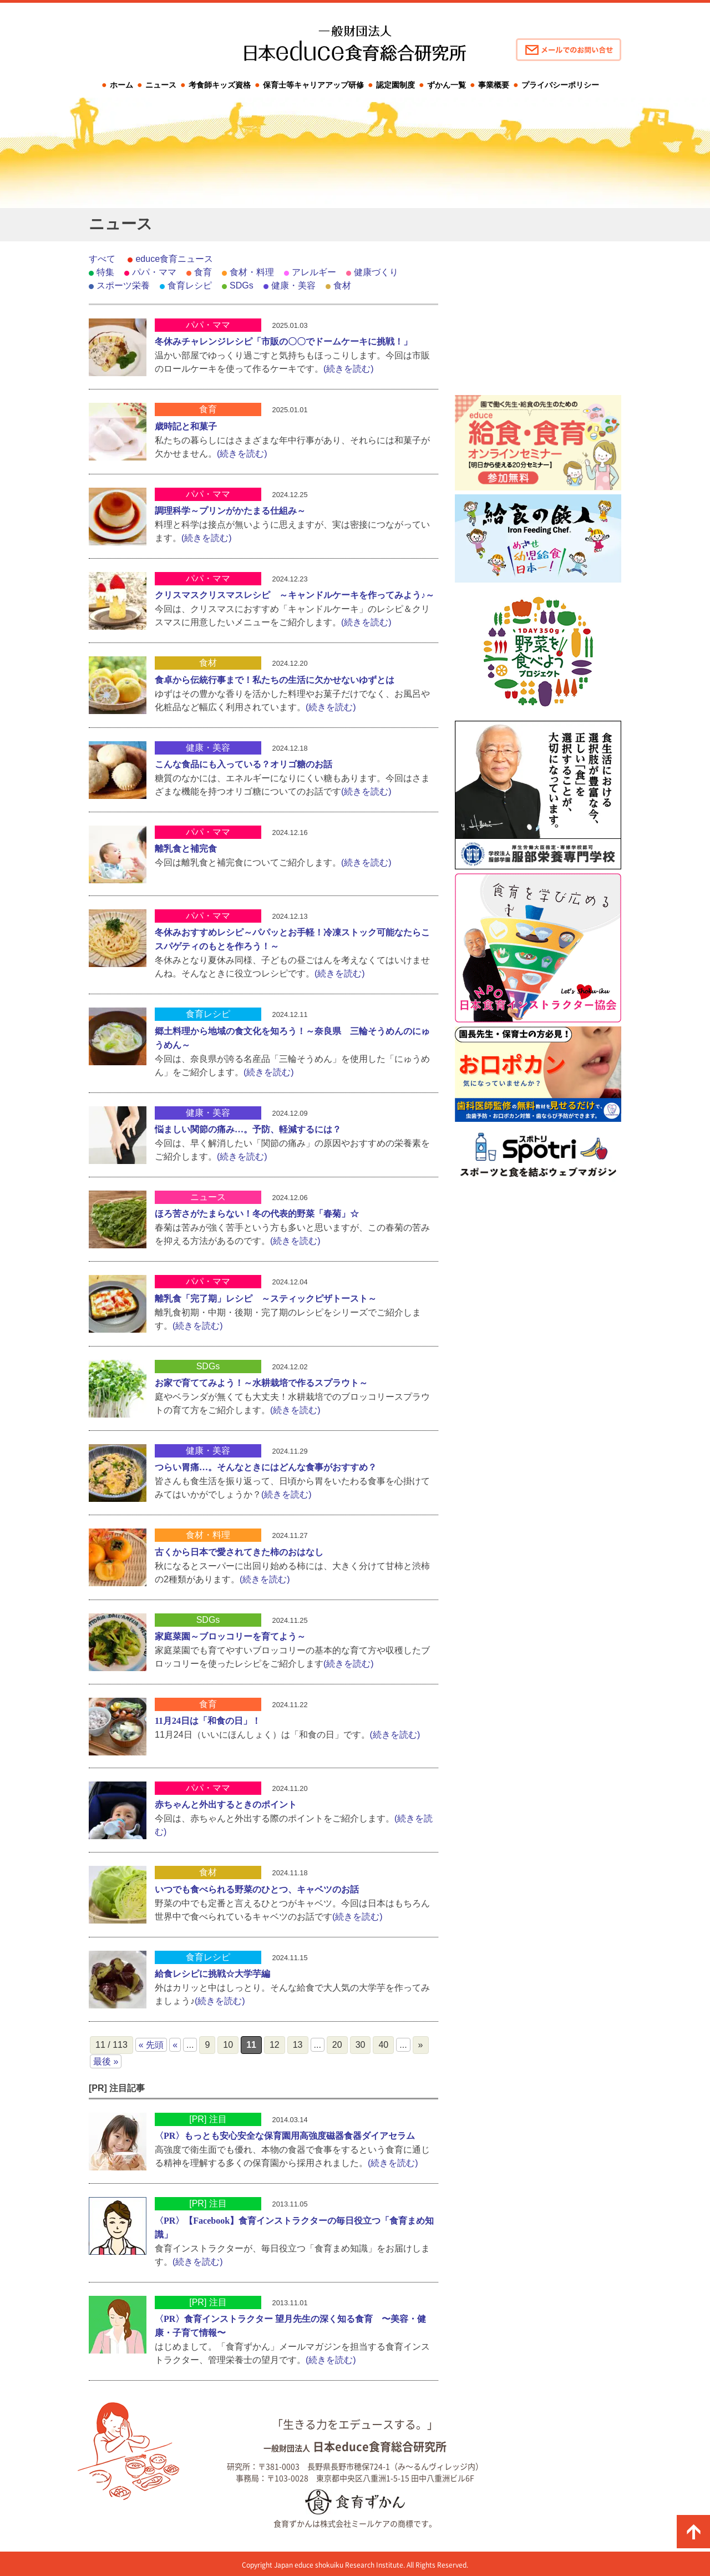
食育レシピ (190, 285)
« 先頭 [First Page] (151, 2044)
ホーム (121, 84)
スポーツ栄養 (123, 285)
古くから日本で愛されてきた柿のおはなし (239, 1552)
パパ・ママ (154, 272)
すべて (102, 259)
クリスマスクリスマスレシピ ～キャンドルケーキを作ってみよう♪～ (294, 595)
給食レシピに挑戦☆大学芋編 (212, 1973)
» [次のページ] (420, 2044)
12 (275, 2044)
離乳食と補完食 (186, 848)
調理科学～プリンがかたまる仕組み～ (230, 510)
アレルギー (314, 272)
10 (228, 2044)
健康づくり (376, 272)
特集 (105, 272)
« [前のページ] (175, 2044)
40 (383, 2044)
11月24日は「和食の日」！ (208, 1720)
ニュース (160, 84)
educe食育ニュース (174, 259)
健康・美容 (293, 285)
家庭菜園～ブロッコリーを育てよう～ (230, 1636)
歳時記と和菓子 (186, 426)
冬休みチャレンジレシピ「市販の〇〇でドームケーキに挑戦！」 (283, 341)
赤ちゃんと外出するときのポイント (226, 1804)
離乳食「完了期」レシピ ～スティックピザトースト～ (266, 1298)
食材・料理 (252, 272)
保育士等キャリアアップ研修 (313, 84)
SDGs (241, 285)
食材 (342, 285)
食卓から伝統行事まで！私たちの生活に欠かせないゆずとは (274, 680)
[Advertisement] (538, 321)
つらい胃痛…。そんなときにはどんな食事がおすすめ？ (266, 1467)
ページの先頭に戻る (693, 2531)
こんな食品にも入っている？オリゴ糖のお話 (243, 764)
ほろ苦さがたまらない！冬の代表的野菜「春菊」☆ (257, 1213)
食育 (203, 272)
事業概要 (493, 84)
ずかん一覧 (446, 84)
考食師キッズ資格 (220, 84)
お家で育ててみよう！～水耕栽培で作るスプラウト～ (261, 1383)
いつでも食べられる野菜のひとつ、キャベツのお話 (257, 1889)
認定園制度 (395, 84)
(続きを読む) (348, 368)
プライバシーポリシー (560, 84)
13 (298, 2044)
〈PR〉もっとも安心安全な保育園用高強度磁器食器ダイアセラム (285, 2135)
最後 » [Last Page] (105, 2061)
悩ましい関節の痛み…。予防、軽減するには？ (248, 1129)
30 (361, 2044)
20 (337, 2044)
